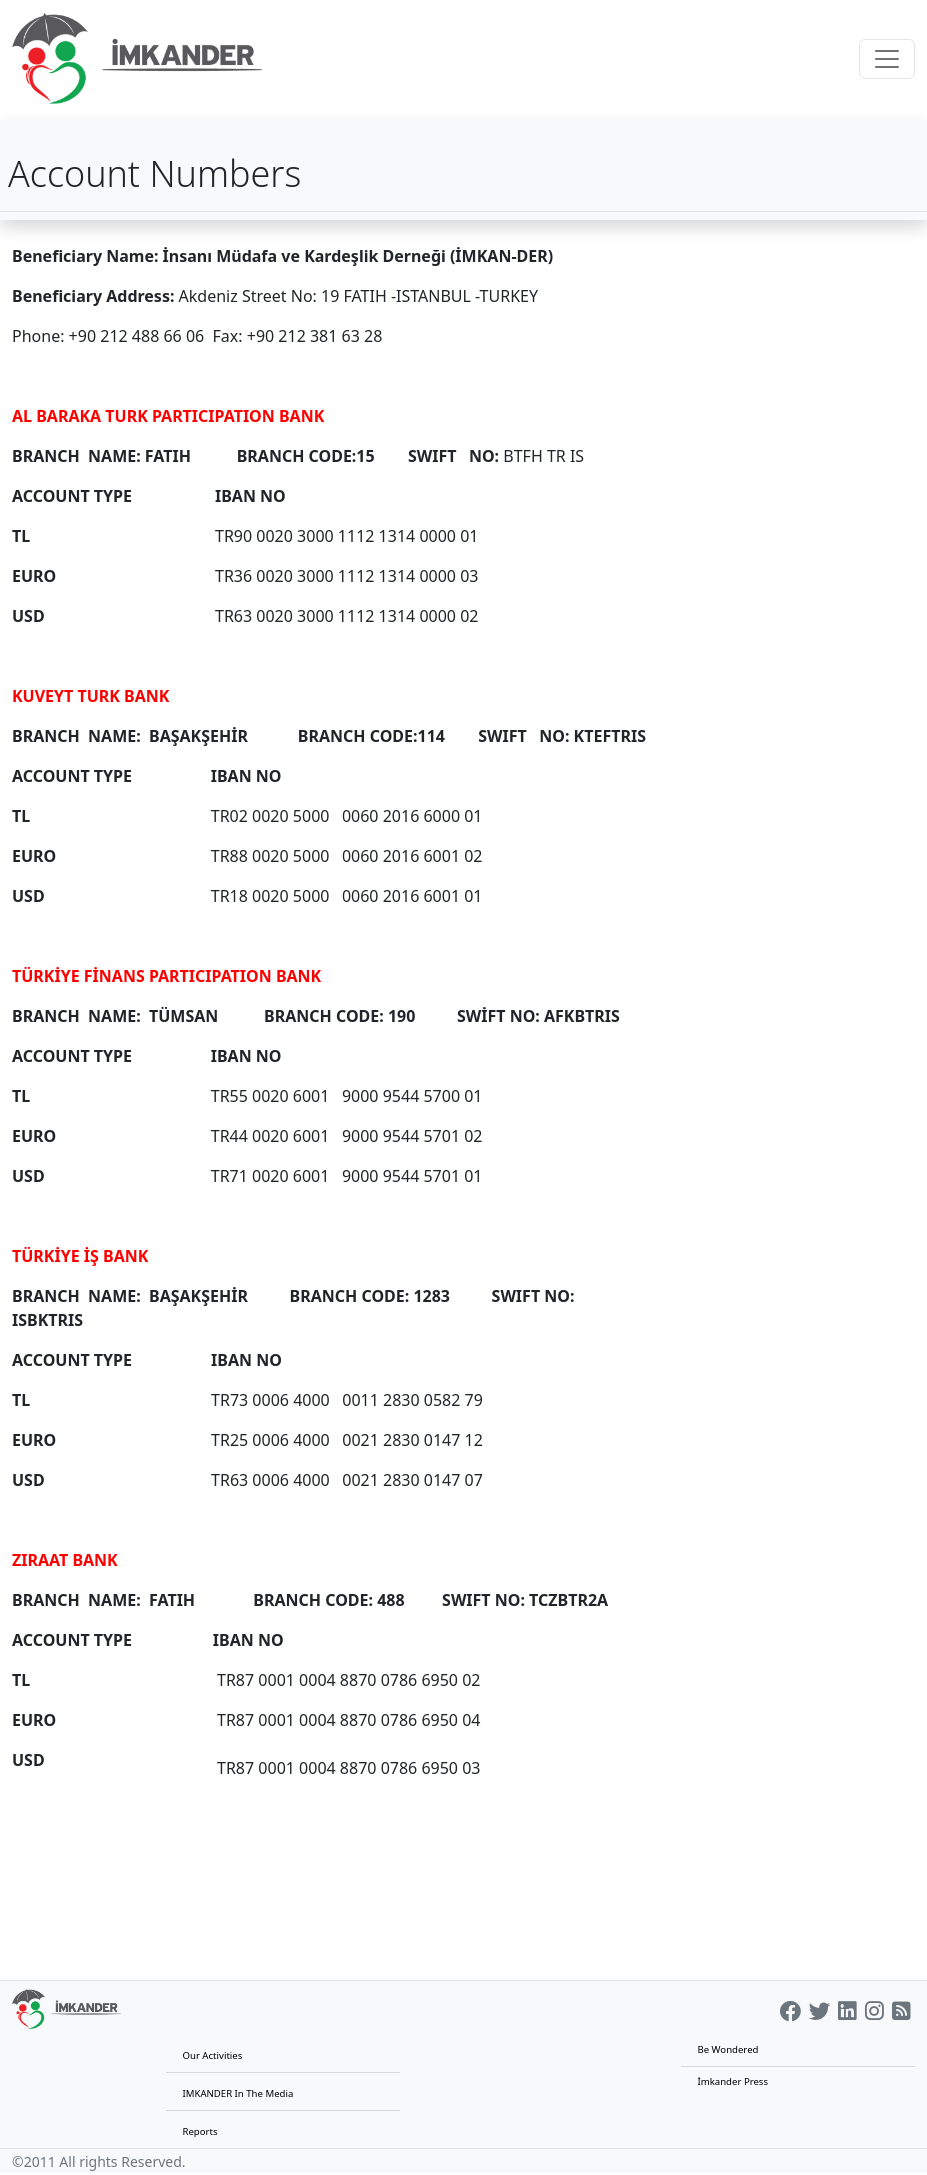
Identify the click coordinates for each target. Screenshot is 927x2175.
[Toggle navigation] (887, 59)
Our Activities (212, 2055)
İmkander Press (732, 2081)
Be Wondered (727, 2049)
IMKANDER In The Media (237, 2093)
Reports (199, 2131)
